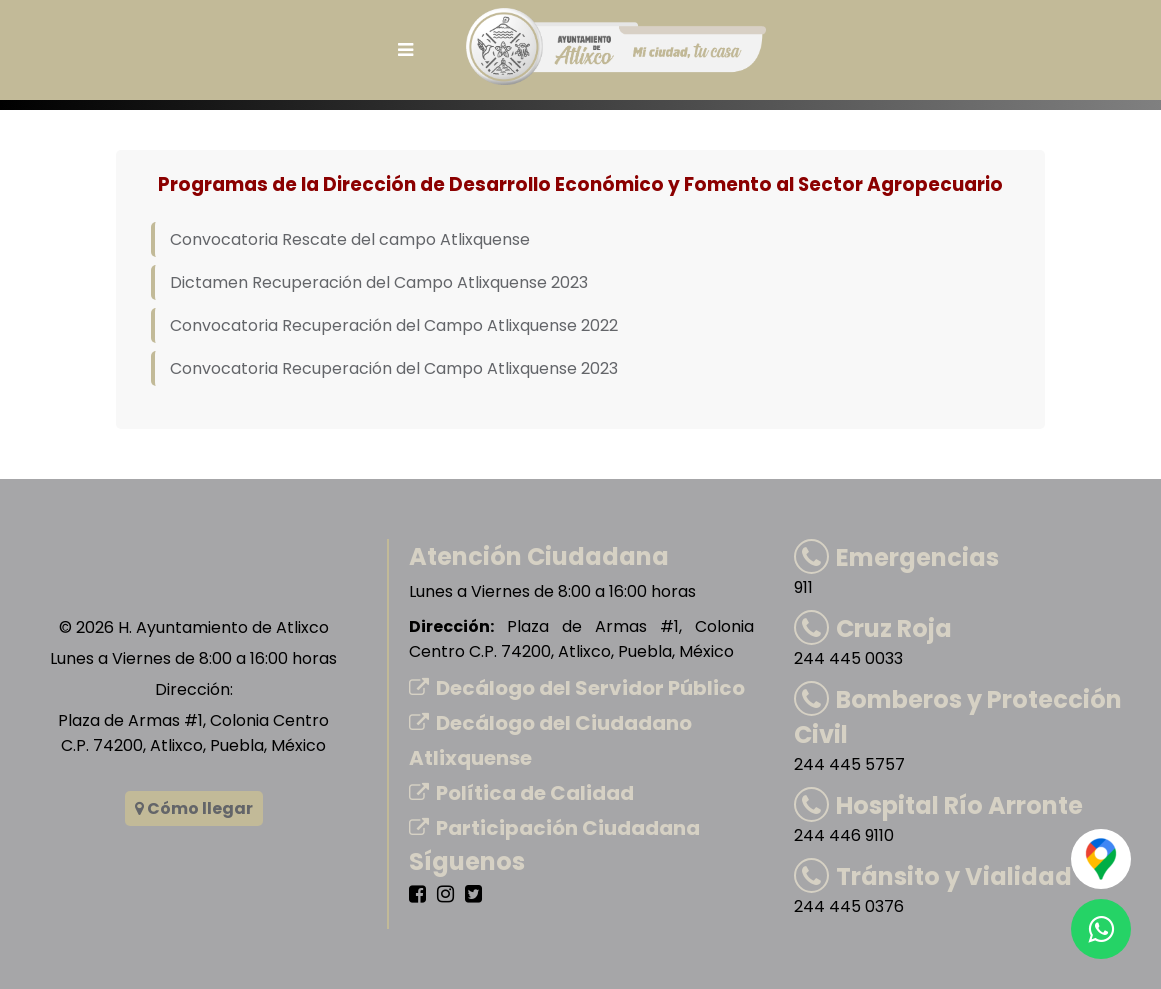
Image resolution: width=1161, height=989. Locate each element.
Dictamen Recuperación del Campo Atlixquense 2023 (379, 282)
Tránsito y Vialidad (933, 876)
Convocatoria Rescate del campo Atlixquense (350, 239)
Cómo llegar (194, 808)
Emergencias (896, 557)
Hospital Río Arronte (938, 805)
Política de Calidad (521, 793)
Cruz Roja (873, 628)
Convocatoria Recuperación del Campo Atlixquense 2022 (394, 325)
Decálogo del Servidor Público (577, 688)
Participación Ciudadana (554, 828)
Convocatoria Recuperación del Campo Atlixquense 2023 (394, 368)
